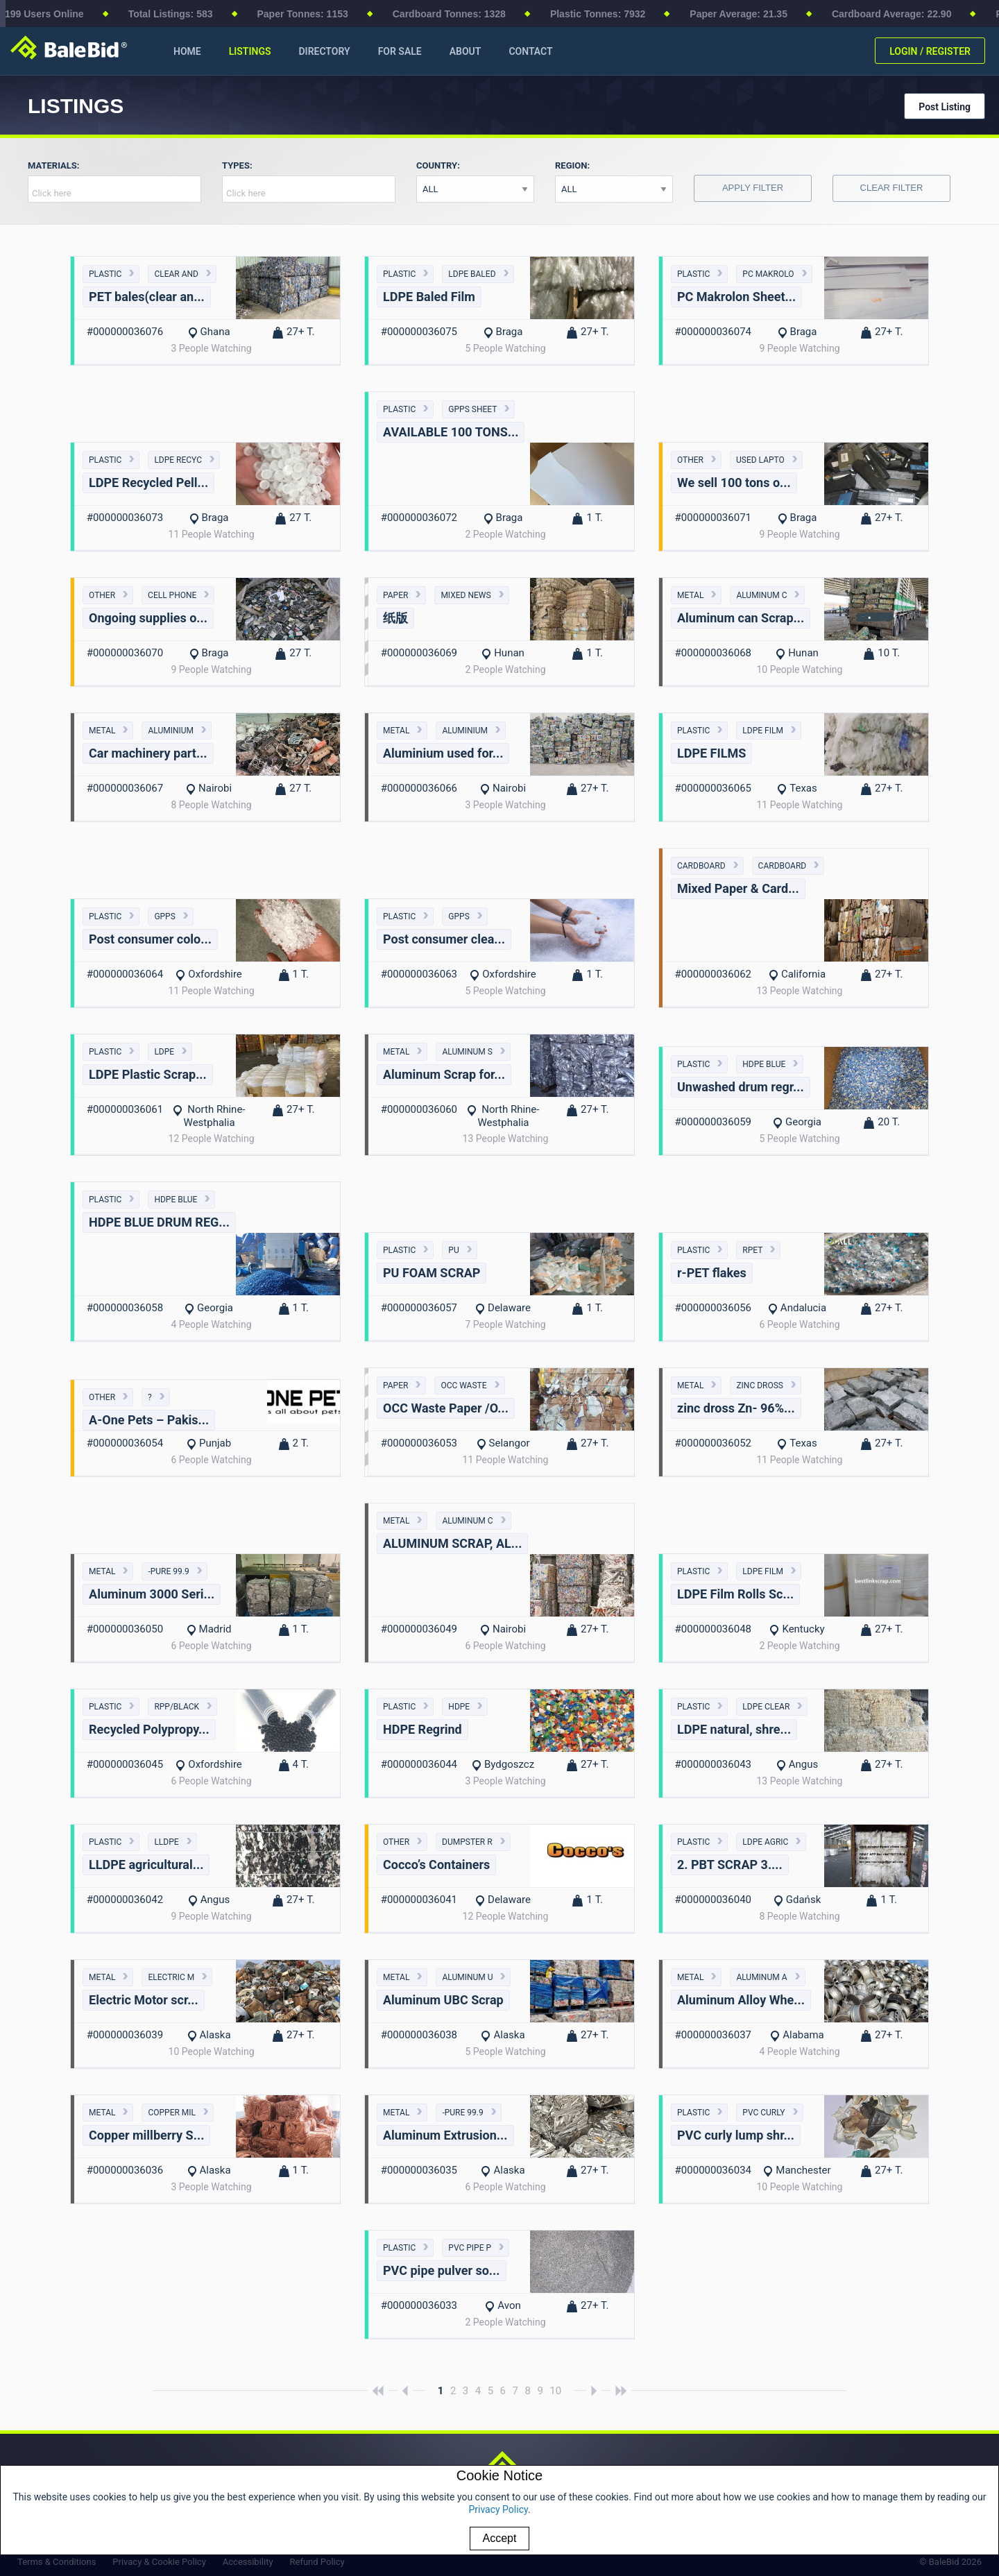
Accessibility (248, 2562)
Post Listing (945, 106)
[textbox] (118, 193)
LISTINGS (250, 51)
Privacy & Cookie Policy (159, 2562)
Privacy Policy (497, 2509)
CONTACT (530, 51)
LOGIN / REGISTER (930, 51)
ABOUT (465, 51)
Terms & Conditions (56, 2562)
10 (555, 2391)
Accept (500, 2538)
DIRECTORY (324, 51)
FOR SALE (400, 51)
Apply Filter (752, 187)
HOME (187, 51)
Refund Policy (317, 2562)
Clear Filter (891, 187)
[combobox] (114, 189)
